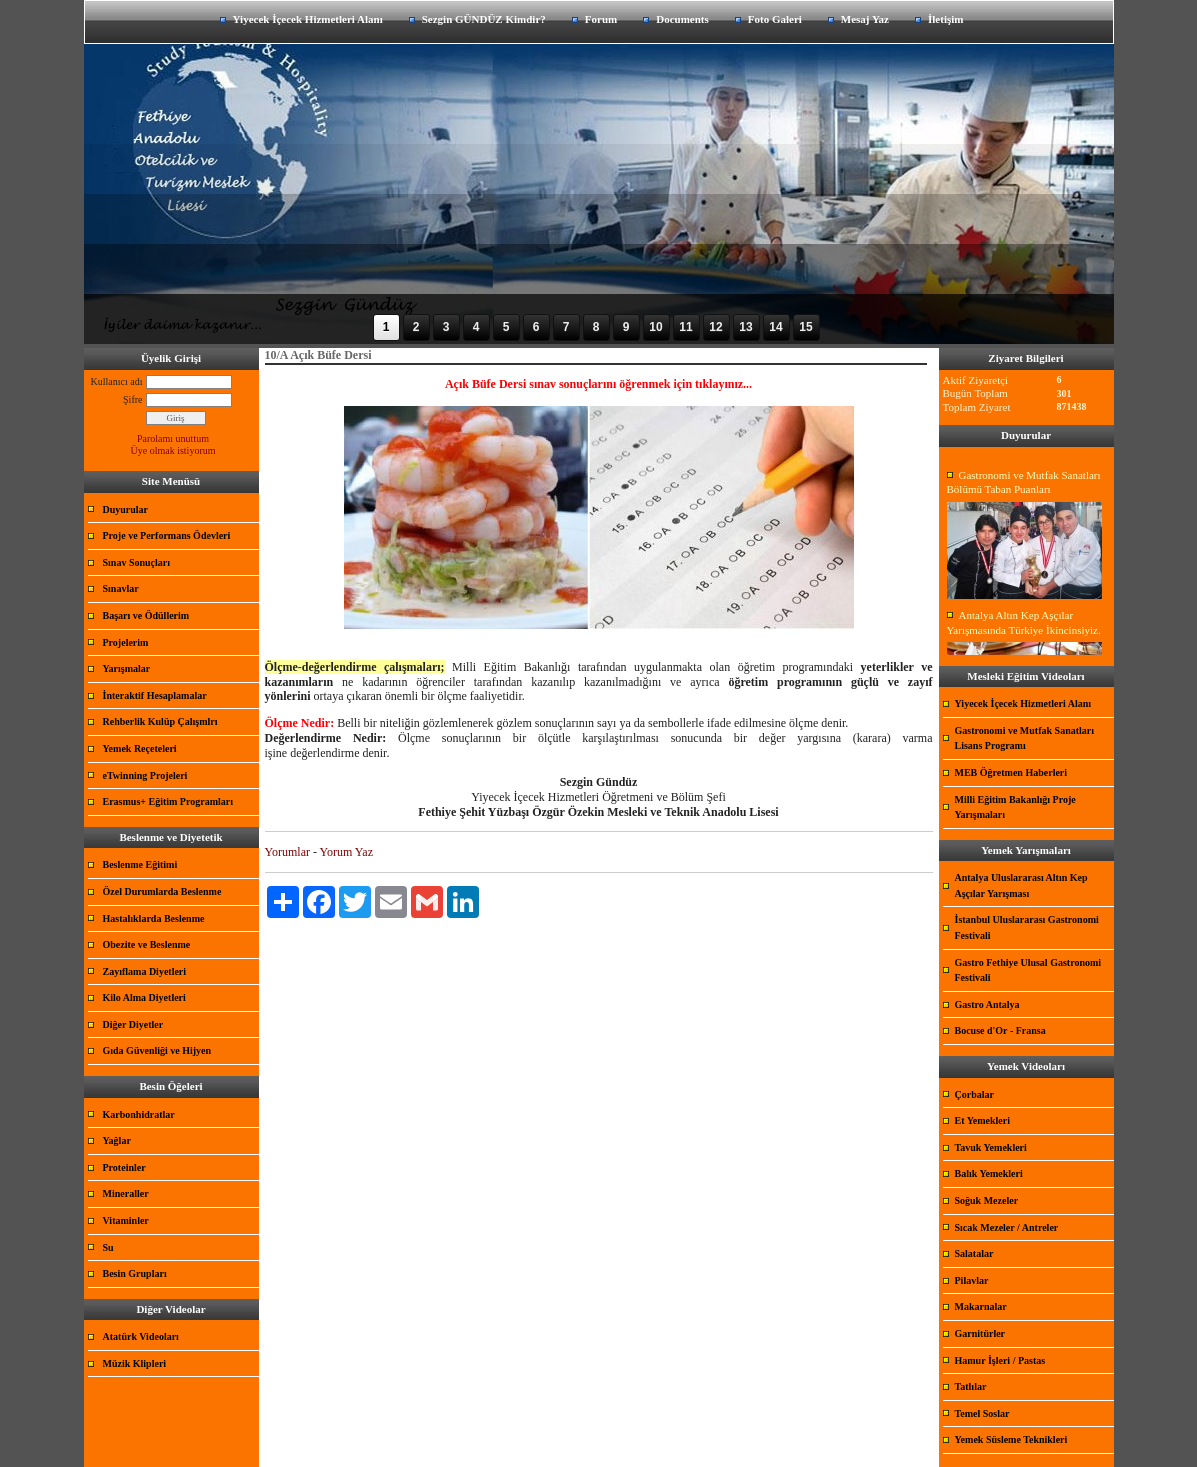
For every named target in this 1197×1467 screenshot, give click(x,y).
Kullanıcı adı (117, 381)
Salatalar (974, 1253)
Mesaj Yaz (865, 19)
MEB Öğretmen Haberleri (1011, 772)
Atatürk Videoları (141, 1336)
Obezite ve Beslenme (147, 944)
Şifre (132, 399)
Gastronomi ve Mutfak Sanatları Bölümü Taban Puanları (1024, 482)
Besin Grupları (135, 1273)
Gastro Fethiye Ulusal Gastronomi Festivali (1028, 970)
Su (108, 1247)
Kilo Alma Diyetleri (144, 997)
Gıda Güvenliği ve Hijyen (157, 1050)
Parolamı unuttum (173, 438)
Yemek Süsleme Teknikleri (1011, 1439)
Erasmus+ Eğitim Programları (168, 801)
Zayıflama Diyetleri (145, 971)
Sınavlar (121, 588)
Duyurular (126, 509)
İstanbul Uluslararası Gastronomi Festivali (1027, 927)
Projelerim (126, 642)
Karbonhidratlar (139, 1114)
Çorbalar (974, 1094)
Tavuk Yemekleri (991, 1147)
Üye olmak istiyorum (173, 450)
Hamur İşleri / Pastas (1000, 1360)
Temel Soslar (982, 1413)
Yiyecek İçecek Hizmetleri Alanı (308, 19)
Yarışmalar (127, 668)
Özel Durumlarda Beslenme (162, 891)
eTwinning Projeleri (145, 775)
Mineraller (126, 1193)
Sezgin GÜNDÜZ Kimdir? (484, 19)
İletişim (945, 19)
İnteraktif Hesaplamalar (155, 695)
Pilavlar (972, 1280)
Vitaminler (126, 1220)
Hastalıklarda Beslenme (154, 918)
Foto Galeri (775, 19)
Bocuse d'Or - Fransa (1000, 1030)
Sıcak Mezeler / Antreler (1007, 1227)
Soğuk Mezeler (987, 1200)
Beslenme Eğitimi (140, 864)
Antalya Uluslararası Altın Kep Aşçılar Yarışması (1021, 885)
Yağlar (117, 1140)
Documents (682, 19)
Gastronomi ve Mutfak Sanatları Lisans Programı (1025, 738)
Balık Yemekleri (989, 1173)
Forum (601, 19)
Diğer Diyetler (133, 1024)
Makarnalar (981, 1306)
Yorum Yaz (346, 852)
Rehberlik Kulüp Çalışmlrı (160, 721)
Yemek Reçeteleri (140, 748)
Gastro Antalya (987, 1004)
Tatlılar (971, 1386)
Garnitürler (980, 1333)
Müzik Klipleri (135, 1363)
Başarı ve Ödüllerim (146, 615)
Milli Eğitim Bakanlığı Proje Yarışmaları (1015, 807)
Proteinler (124, 1167)
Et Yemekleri (982, 1120)
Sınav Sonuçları (137, 562)
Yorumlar (287, 852)
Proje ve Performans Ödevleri (167, 535)
